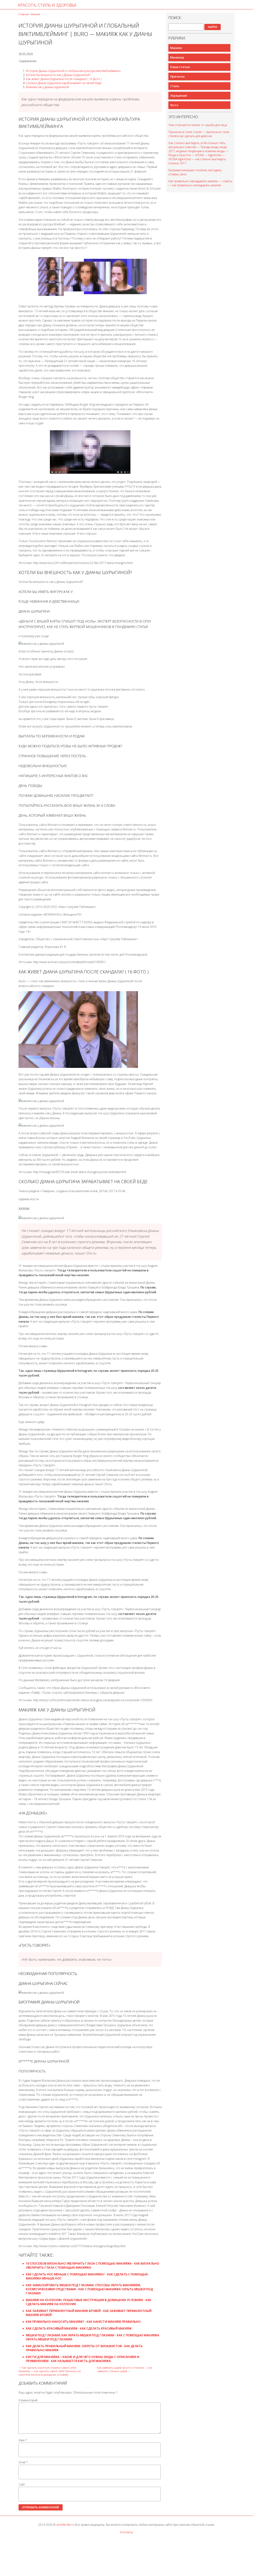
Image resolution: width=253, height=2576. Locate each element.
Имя (23, 2445)
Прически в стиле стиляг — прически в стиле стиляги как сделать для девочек (198, 134)
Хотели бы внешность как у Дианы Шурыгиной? (58, 75)
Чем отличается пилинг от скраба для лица (197, 125)
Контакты (126, 2537)
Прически (177, 77)
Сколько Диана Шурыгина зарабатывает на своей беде (64, 83)
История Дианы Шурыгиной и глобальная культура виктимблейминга (73, 71)
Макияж (176, 48)
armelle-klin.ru (65, 2529)
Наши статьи (180, 67)
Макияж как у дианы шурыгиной (47, 87)
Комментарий (28, 2400)
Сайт (22, 2489)
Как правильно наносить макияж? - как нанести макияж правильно (83, 2322)
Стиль (174, 86)
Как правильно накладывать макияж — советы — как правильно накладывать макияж (200, 183)
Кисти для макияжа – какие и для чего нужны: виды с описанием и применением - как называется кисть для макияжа (82, 2359)
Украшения (178, 96)
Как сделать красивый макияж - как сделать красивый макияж (79, 2328)
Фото (174, 105)
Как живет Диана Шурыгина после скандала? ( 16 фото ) (64, 79)
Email (23, 2467)
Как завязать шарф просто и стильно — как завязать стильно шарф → (124, 2369)
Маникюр (177, 57)
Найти (212, 27)
